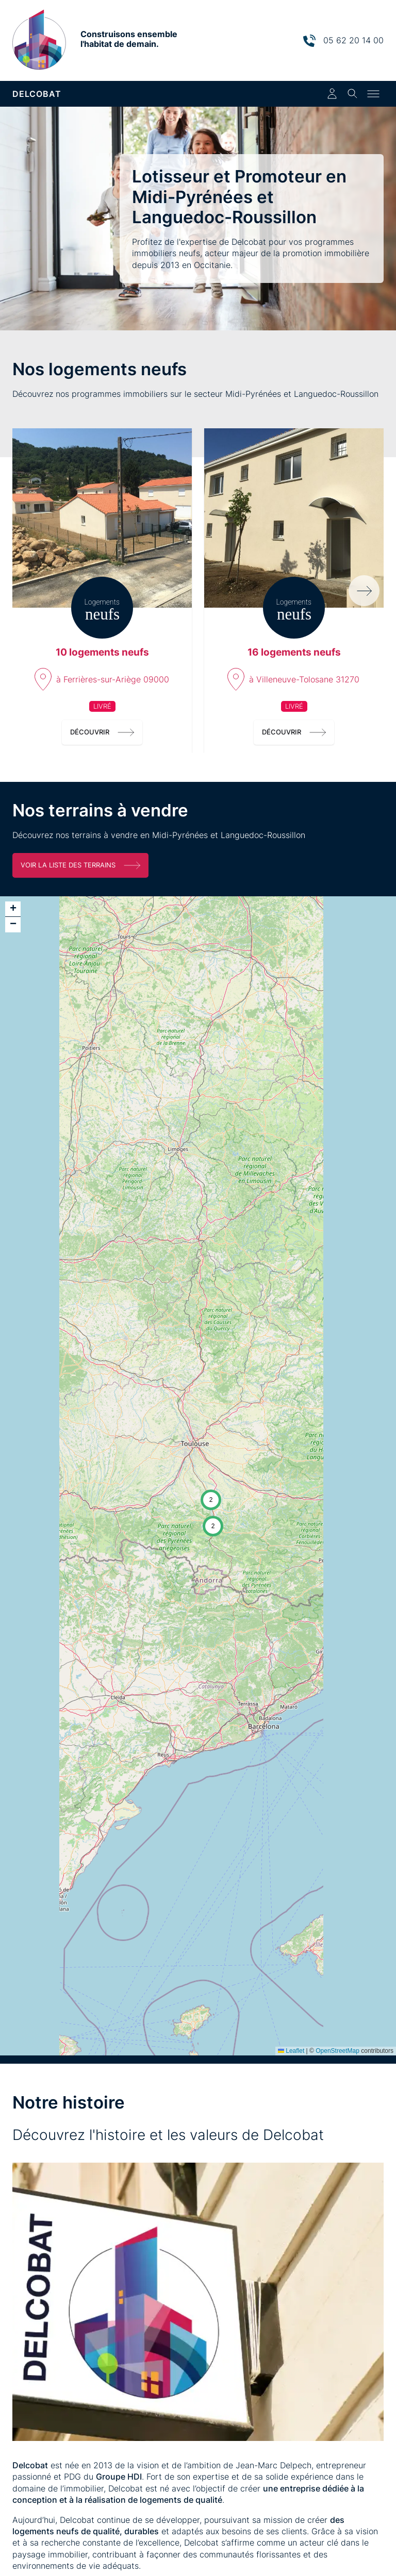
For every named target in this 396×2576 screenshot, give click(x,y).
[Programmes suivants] (364, 590)
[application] (198, 1475)
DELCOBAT (36, 94)
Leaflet (291, 2050)
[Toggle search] (352, 93)
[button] (211, 1500)
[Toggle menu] (373, 93)
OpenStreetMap (337, 2050)
